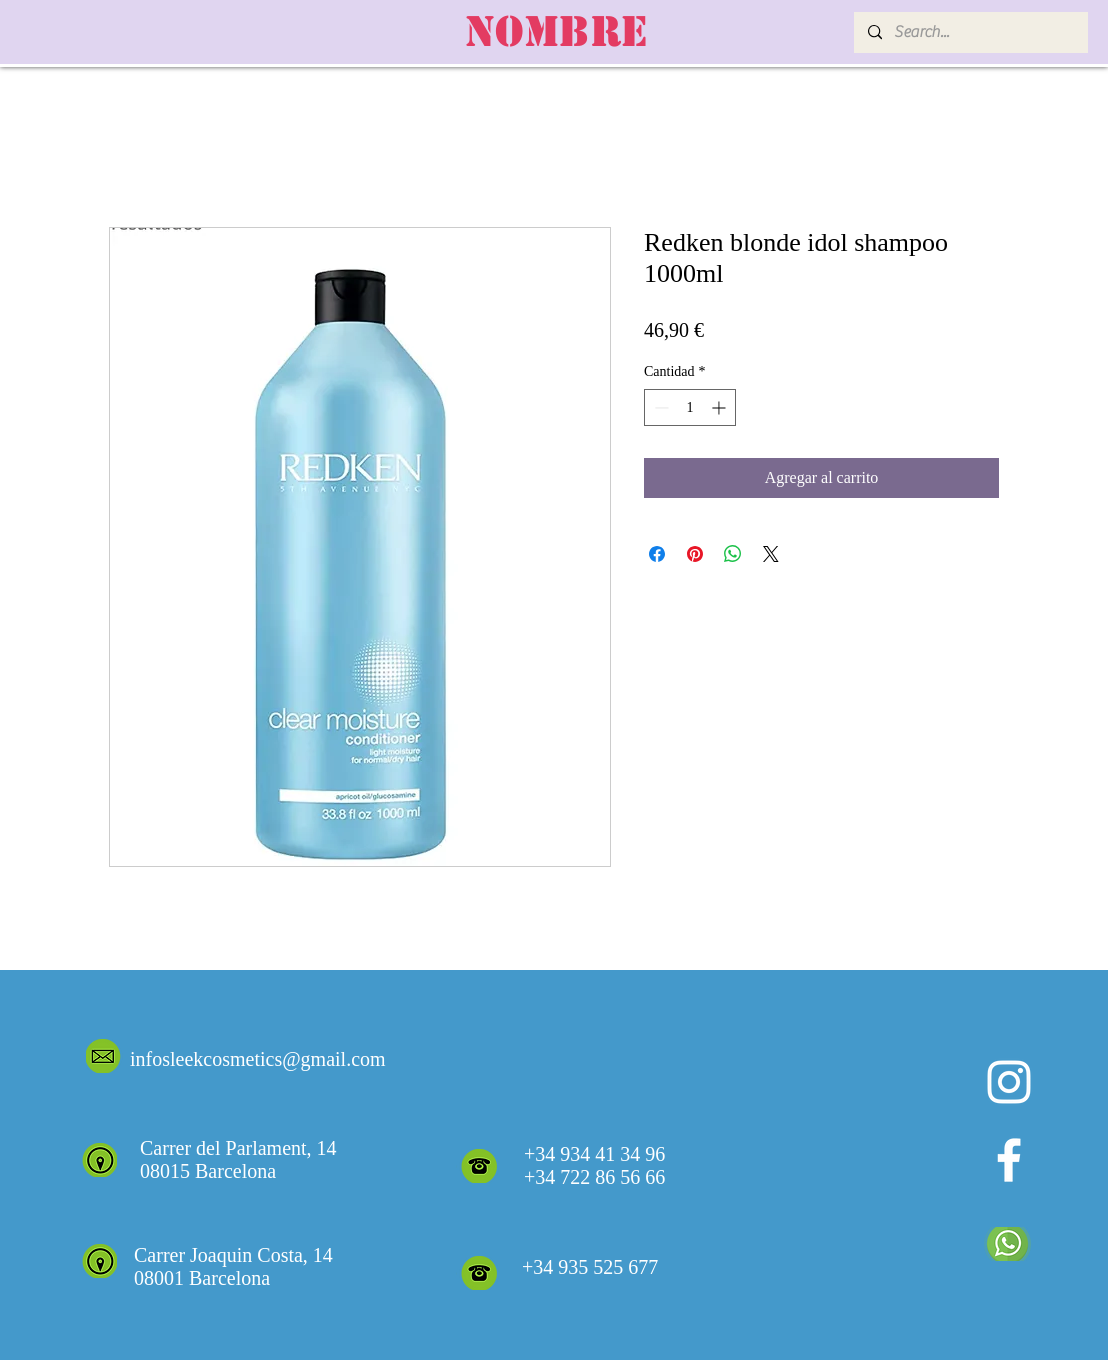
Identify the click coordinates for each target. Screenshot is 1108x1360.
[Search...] (970, 32)
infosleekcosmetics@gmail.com (258, 1059)
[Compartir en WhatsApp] (733, 554)
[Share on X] (771, 554)
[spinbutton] (690, 407)
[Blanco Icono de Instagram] (1009, 1082)
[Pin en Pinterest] (695, 554)
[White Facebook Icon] (1009, 1160)
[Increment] (720, 407)
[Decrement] (659, 407)
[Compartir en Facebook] (657, 554)
